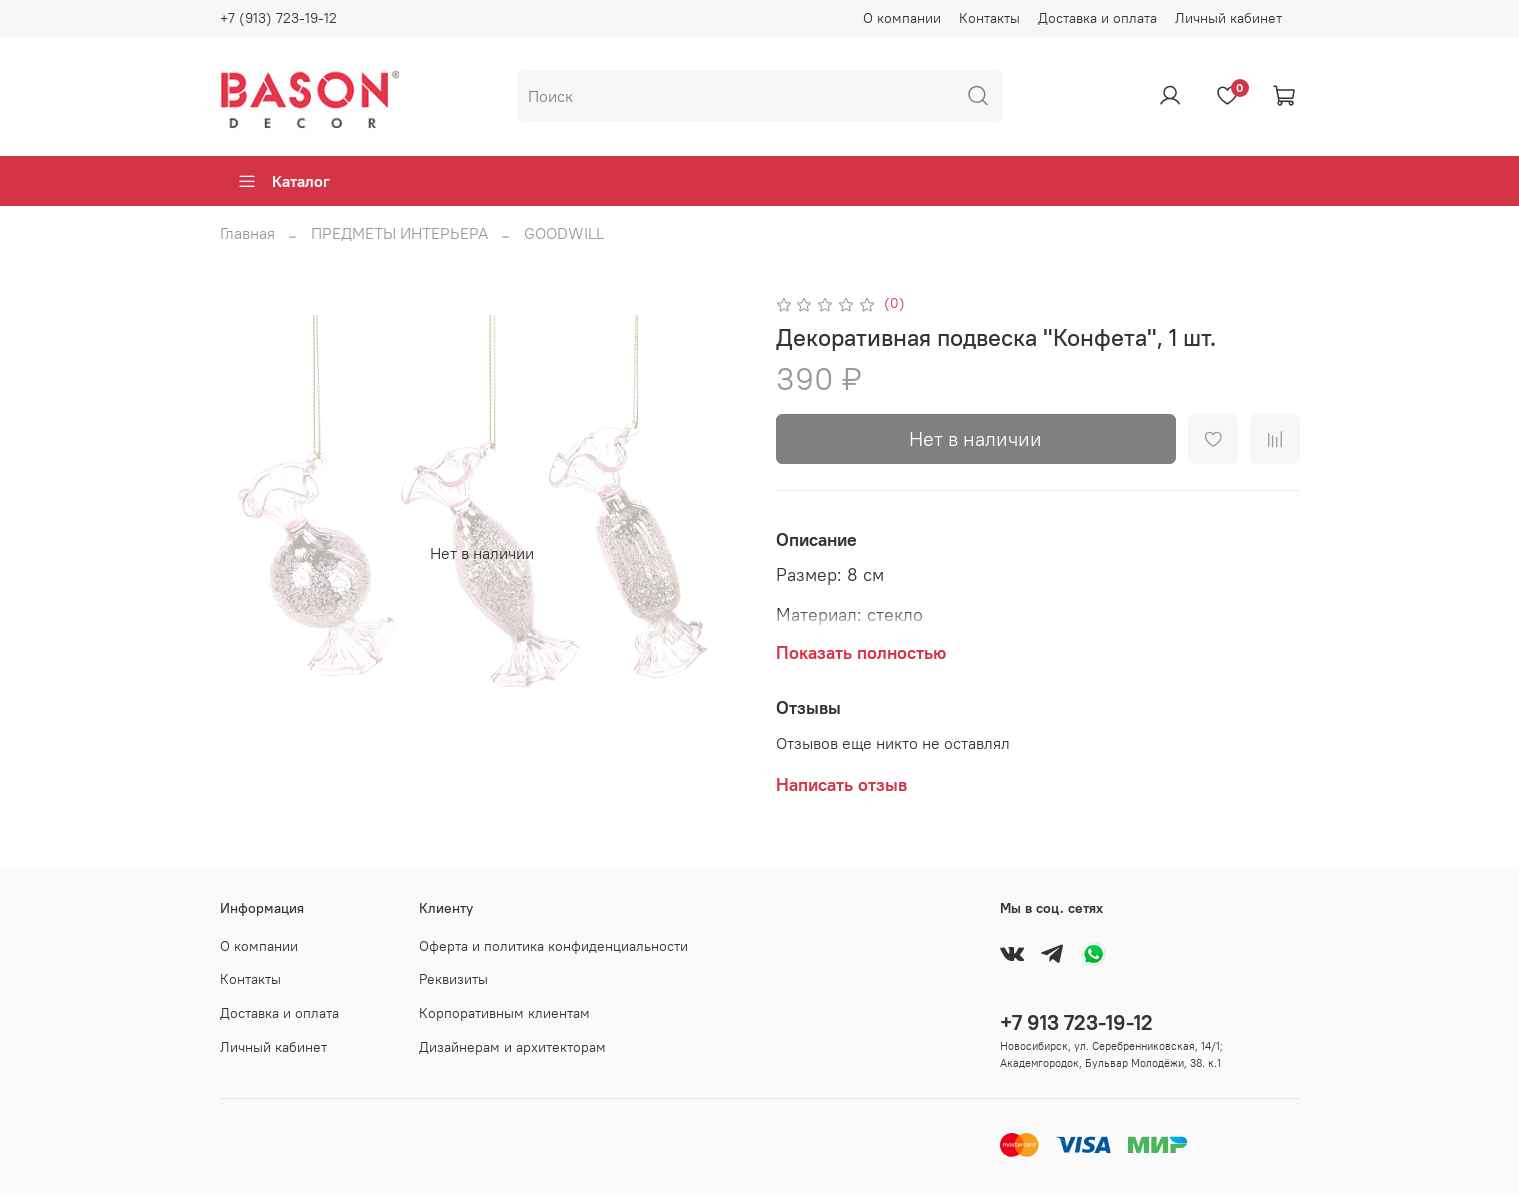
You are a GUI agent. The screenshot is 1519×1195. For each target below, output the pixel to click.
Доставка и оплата (1097, 18)
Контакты (989, 18)
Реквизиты (453, 979)
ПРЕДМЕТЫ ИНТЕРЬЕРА (399, 233)
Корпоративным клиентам (504, 1013)
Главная (247, 233)
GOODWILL (564, 233)
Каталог (283, 181)
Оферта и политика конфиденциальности (553, 946)
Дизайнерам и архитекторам (512, 1047)
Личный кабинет (1228, 18)
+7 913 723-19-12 (1076, 1022)
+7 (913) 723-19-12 (278, 18)
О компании (902, 18)
